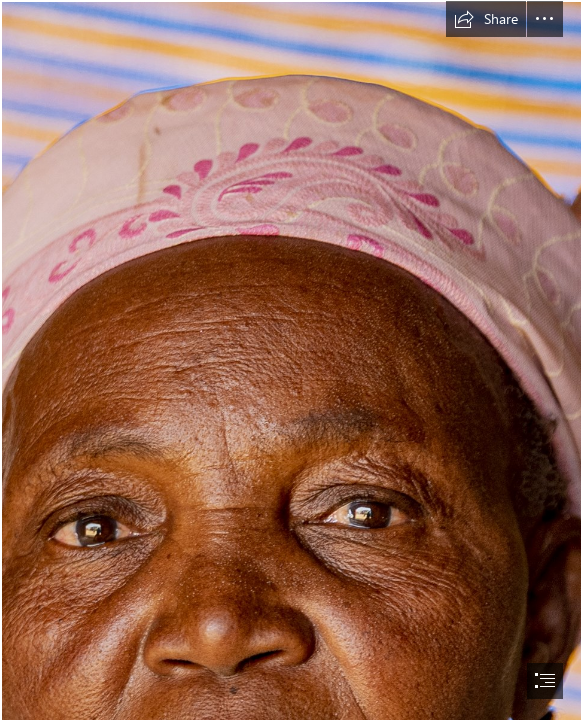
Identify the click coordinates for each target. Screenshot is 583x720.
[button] (486, 19)
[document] (291, 360)
